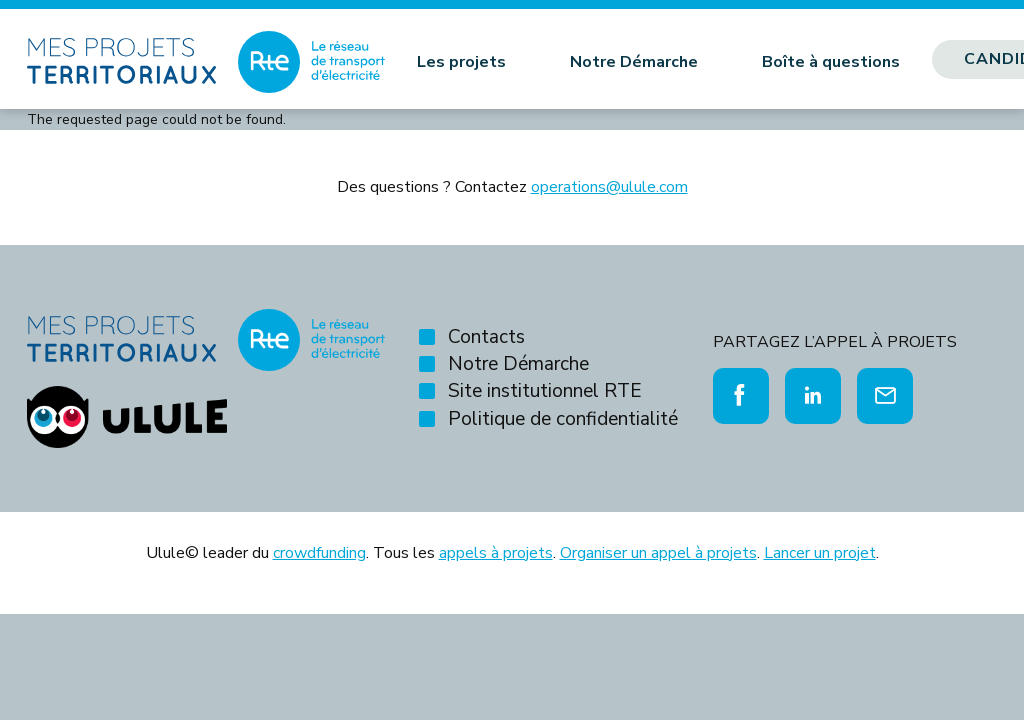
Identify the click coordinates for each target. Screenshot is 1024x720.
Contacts (486, 337)
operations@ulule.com (609, 187)
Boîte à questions (831, 62)
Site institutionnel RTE (545, 391)
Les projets (461, 62)
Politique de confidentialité (563, 419)
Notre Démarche (634, 62)
